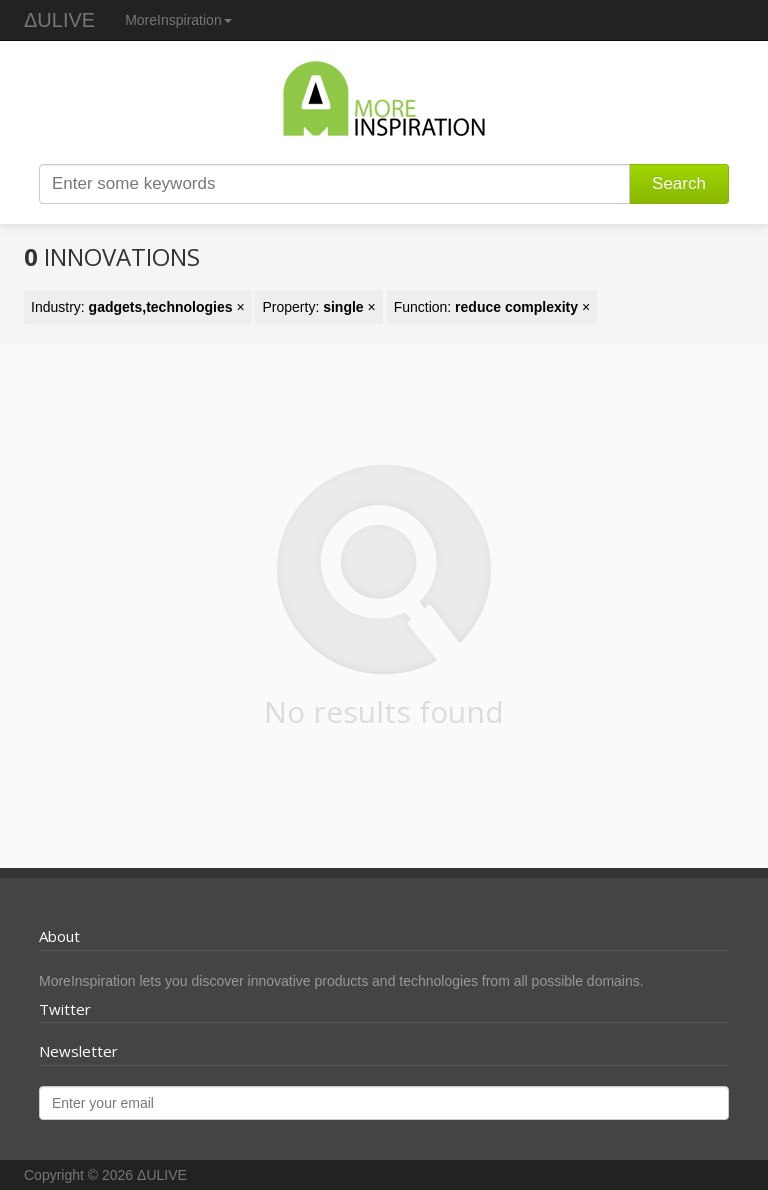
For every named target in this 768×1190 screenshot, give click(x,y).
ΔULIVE (59, 20)
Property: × (318, 307)
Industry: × (138, 307)
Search (679, 183)
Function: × (492, 307)
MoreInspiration (178, 20)
